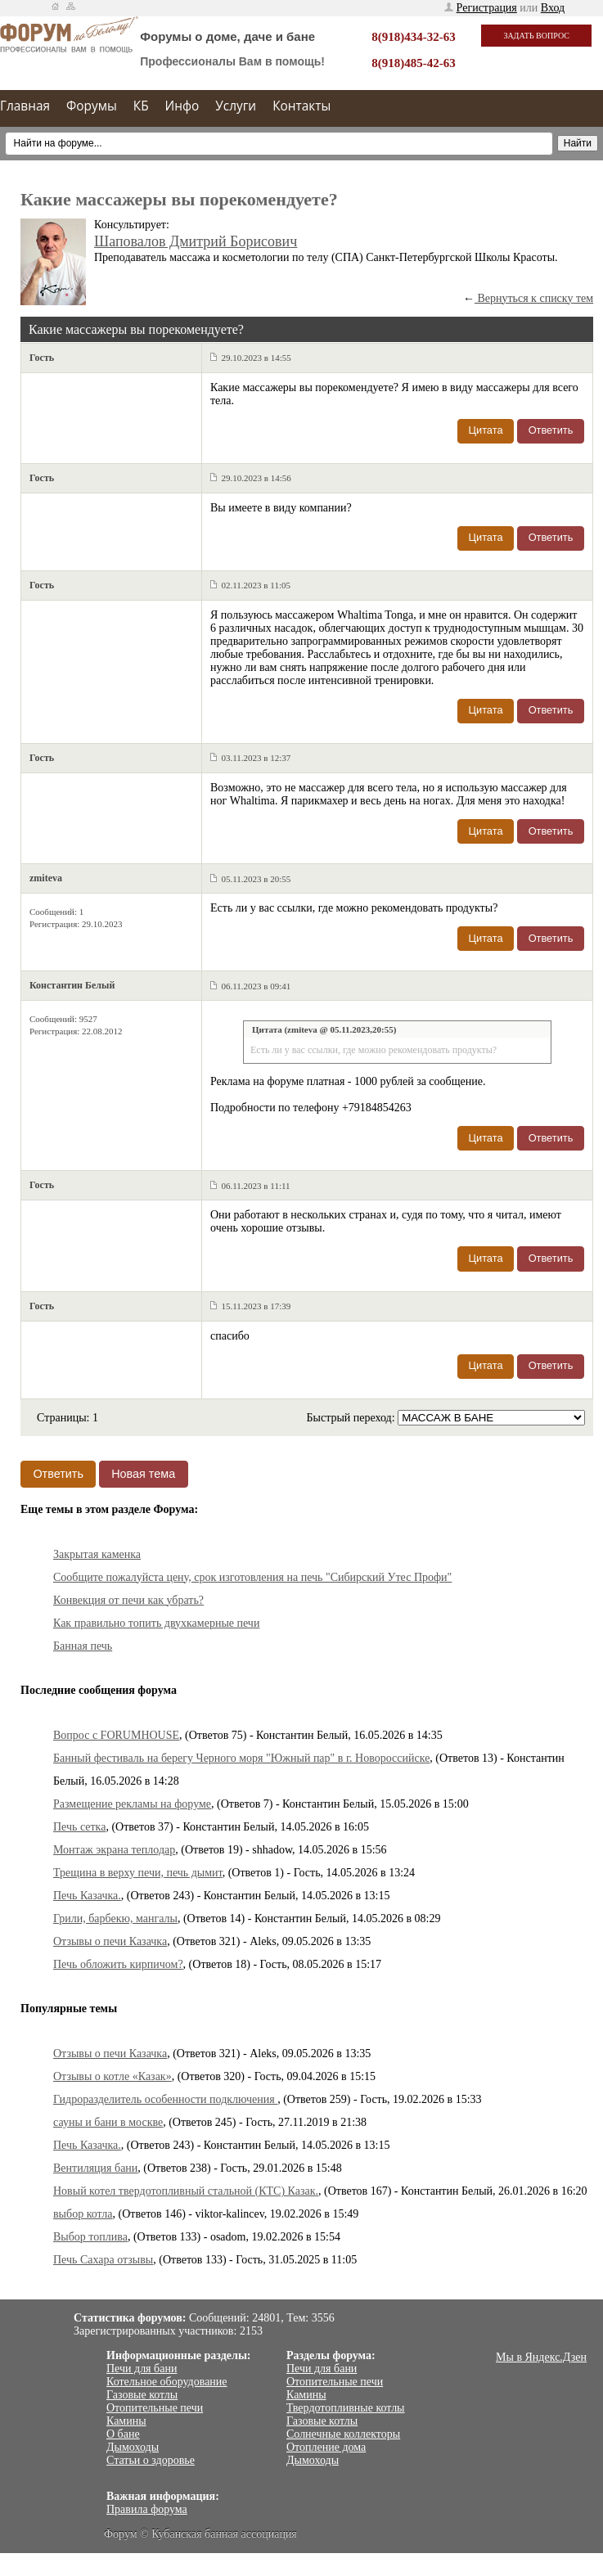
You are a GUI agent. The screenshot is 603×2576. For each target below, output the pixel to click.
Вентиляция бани (95, 2168)
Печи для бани (141, 2368)
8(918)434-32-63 (413, 36)
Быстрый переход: (352, 1418)
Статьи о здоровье (150, 2460)
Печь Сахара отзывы (103, 2260)
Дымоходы (132, 2447)
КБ (141, 106)
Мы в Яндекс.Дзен (541, 2357)
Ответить (551, 430)
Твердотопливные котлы (345, 2408)
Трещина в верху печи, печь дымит (138, 1873)
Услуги (235, 106)
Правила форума (146, 2509)
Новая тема (143, 1473)
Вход (553, 8)
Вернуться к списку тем (534, 298)
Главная (25, 106)
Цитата (486, 430)
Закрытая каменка (97, 1554)
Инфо (182, 106)
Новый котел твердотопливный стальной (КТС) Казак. (185, 2191)
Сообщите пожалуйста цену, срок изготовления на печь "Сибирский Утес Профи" (252, 1577)
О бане (123, 2434)
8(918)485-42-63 (413, 63)
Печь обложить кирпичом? (118, 1964)
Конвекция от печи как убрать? (128, 1600)
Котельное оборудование (166, 2382)
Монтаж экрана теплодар (114, 1850)
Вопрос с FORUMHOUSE (116, 1735)
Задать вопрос (536, 35)
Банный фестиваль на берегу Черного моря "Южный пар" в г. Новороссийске (241, 1758)
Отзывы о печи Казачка (110, 1941)
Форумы (91, 106)
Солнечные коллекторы (343, 2434)
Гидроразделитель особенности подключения (165, 2099)
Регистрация (487, 8)
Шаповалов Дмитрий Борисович (195, 241)
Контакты (301, 106)
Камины (126, 2421)
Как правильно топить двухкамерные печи (156, 1623)
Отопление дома (326, 2447)
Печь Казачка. (87, 1895)
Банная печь (82, 1646)
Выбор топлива (90, 2237)
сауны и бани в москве (108, 2122)
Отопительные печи (154, 2408)
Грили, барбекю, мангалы (115, 1918)
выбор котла (83, 2214)
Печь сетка (79, 1827)
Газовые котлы (142, 2395)
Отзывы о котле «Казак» (112, 2076)
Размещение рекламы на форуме (132, 1804)
